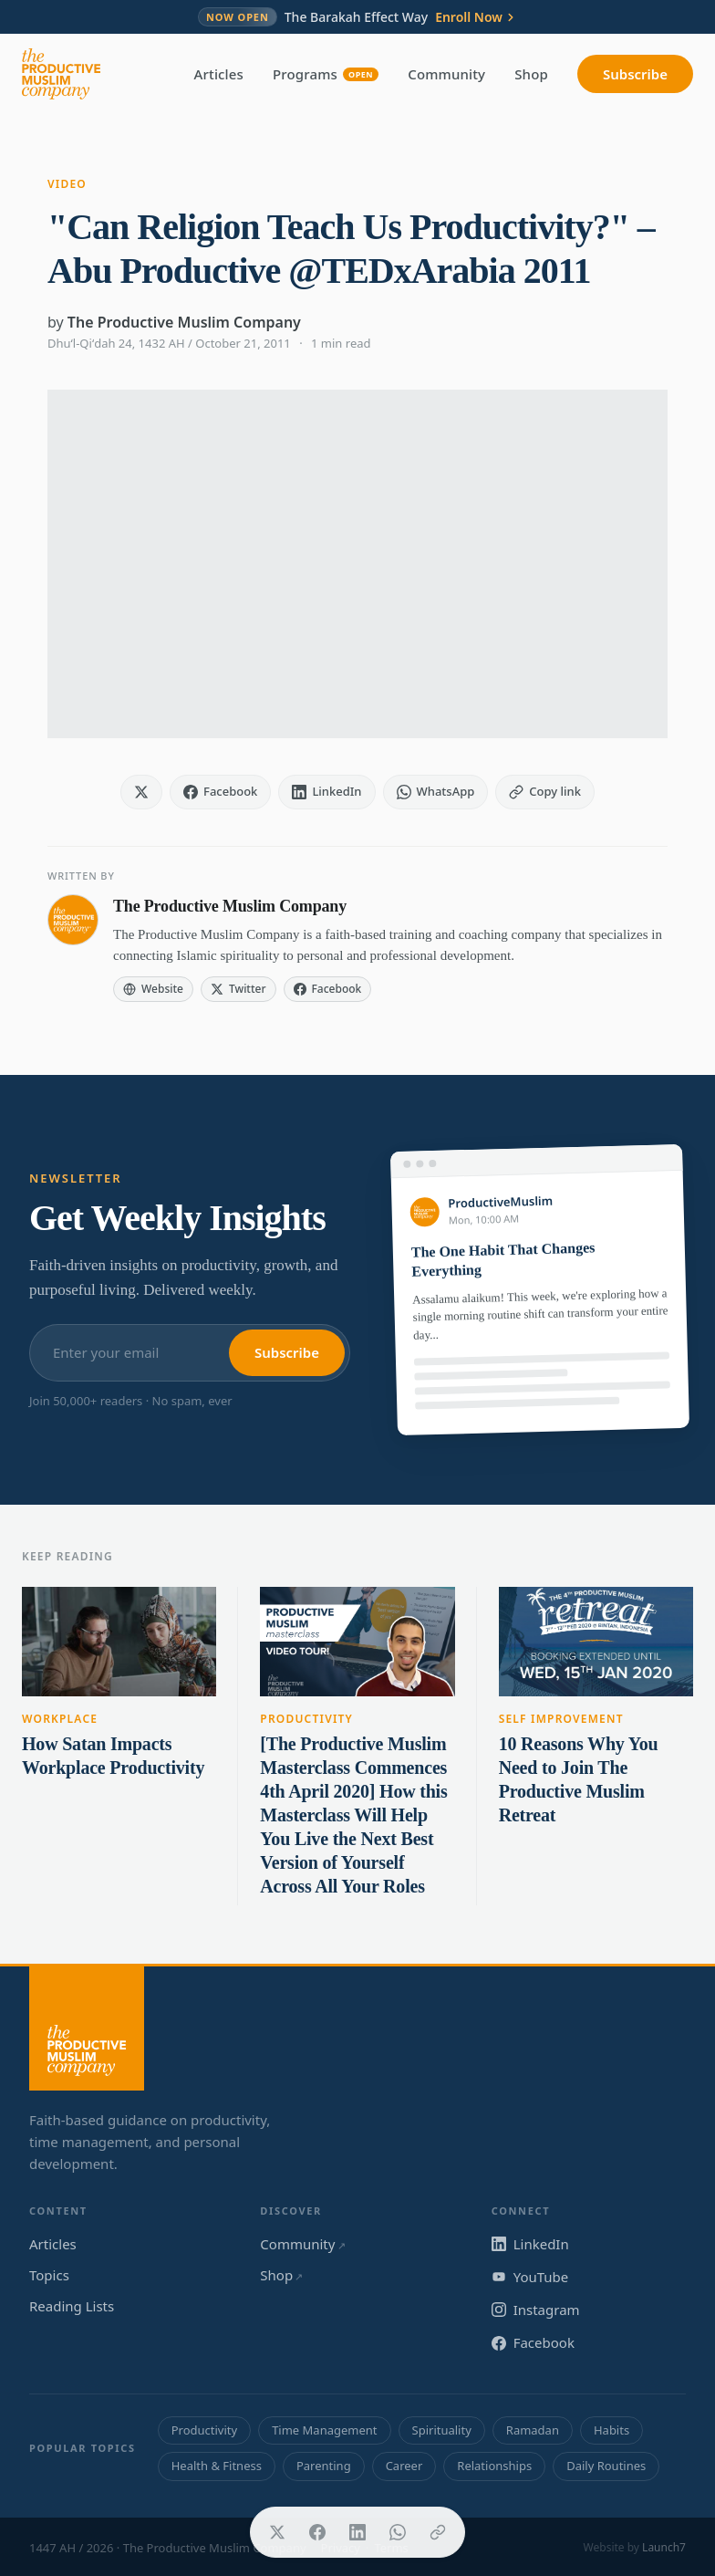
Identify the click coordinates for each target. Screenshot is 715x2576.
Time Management (324, 2430)
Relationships (494, 2465)
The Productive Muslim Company (184, 322)
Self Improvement (561, 1718)
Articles (219, 74)
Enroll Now (476, 17)
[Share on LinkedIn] (357, 2532)
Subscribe (635, 74)
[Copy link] (438, 2532)
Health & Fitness (216, 2465)
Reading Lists (71, 2306)
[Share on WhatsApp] (397, 2532)
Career (404, 2465)
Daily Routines (606, 2465)
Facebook (533, 2342)
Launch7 (664, 2547)
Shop (531, 74)
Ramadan (532, 2430)
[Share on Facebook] (317, 2532)
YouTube (530, 2277)
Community (446, 74)
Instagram (536, 2309)
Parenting (323, 2465)
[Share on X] (277, 2532)
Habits (611, 2430)
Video (67, 184)
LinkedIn (530, 2244)
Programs (325, 74)
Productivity (306, 1718)
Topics (49, 2275)
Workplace (60, 1718)
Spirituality (441, 2430)
